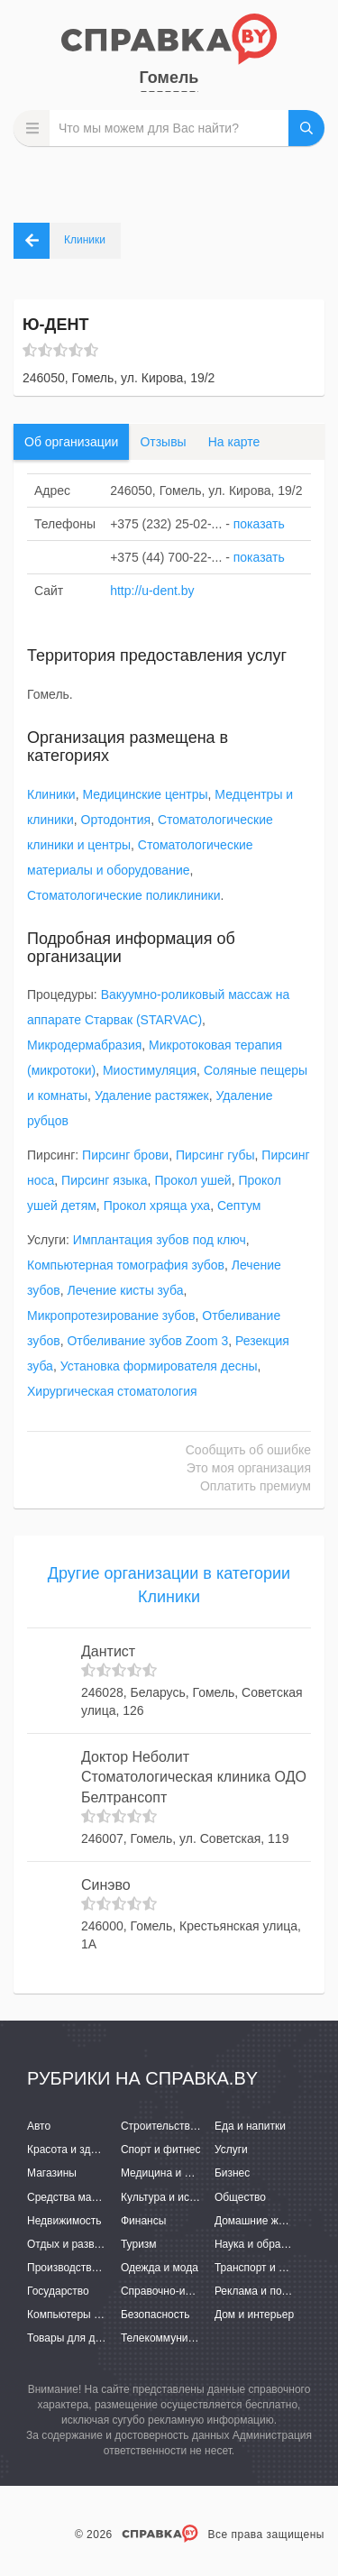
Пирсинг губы (215, 1155)
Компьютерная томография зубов (125, 1265)
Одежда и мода (159, 2267)
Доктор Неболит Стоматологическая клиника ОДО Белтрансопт (193, 1777)
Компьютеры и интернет (88, 2314)
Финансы (143, 2220)
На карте (234, 442)
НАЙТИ (306, 128)
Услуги (231, 2149)
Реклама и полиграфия (273, 2291)
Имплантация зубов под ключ (159, 1240)
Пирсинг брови (125, 1155)
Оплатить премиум (255, 1486)
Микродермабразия (84, 1045)
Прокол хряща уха (157, 1205)
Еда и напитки (250, 2126)
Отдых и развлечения (81, 2244)
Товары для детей (72, 2338)
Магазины (52, 2173)
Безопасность (155, 2314)
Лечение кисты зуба (125, 1290)
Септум (239, 1205)
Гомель (169, 78)
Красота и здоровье (76, 2149)
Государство (58, 2291)
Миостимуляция (149, 1070)
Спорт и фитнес (161, 2149)
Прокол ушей (192, 1180)
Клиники (51, 794)
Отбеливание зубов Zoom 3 (147, 1341)
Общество (240, 2197)
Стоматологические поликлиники (124, 895)
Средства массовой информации (110, 2197)
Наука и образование (268, 2244)
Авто (38, 2126)
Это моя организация (249, 1468)
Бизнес (232, 2173)
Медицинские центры (144, 794)
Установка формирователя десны (159, 1366)
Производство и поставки (90, 2267)
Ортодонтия (116, 819)
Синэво (106, 1885)
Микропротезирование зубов (111, 1315)
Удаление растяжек (152, 1095)
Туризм (139, 2244)
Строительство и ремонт (182, 2126)
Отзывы (163, 442)
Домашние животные (268, 2220)
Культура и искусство (174, 2197)
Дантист (108, 1651)
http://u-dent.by (152, 590)
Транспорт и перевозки (272, 2267)
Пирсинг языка (104, 1180)
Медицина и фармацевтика (190, 2173)
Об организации (71, 442)
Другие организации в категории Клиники (169, 1585)
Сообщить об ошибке (248, 1450)
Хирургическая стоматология (112, 1391)
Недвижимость (64, 2220)
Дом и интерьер (254, 2314)
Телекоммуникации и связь (189, 2338)
